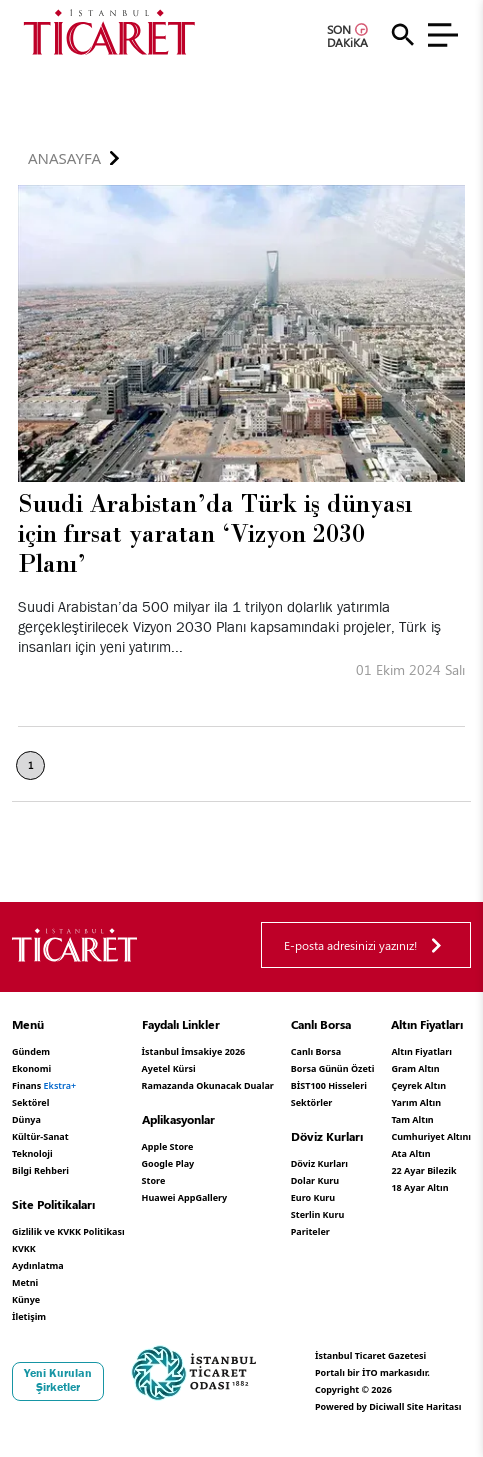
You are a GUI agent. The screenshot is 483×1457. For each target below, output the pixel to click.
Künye (26, 1299)
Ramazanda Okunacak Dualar (208, 1085)
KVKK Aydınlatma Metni (38, 1265)
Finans (44, 1085)
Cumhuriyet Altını (431, 1136)
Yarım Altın (416, 1102)
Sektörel (30, 1102)
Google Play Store (168, 1172)
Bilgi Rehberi (40, 1170)
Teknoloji (32, 1153)
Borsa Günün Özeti (333, 1068)
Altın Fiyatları (421, 1051)
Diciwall (386, 1406)
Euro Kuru (313, 1197)
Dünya (26, 1119)
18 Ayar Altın (419, 1187)
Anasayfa (64, 158)
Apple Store (168, 1146)
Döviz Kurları (319, 1163)
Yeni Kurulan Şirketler (58, 1380)
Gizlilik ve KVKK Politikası (68, 1231)
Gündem (31, 1051)
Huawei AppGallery (185, 1197)
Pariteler (310, 1231)
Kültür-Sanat (40, 1136)
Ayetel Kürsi (169, 1068)
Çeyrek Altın (418, 1085)
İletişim (29, 1316)
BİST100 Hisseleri (329, 1085)
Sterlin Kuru (318, 1214)
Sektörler (312, 1102)
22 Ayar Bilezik (423, 1170)
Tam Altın (412, 1119)
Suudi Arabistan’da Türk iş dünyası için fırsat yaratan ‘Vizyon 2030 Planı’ (215, 533)
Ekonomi (31, 1068)
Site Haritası (434, 1406)
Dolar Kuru (315, 1180)
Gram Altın (415, 1068)
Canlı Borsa (316, 1051)
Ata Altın (410, 1153)
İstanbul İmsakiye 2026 (194, 1051)
